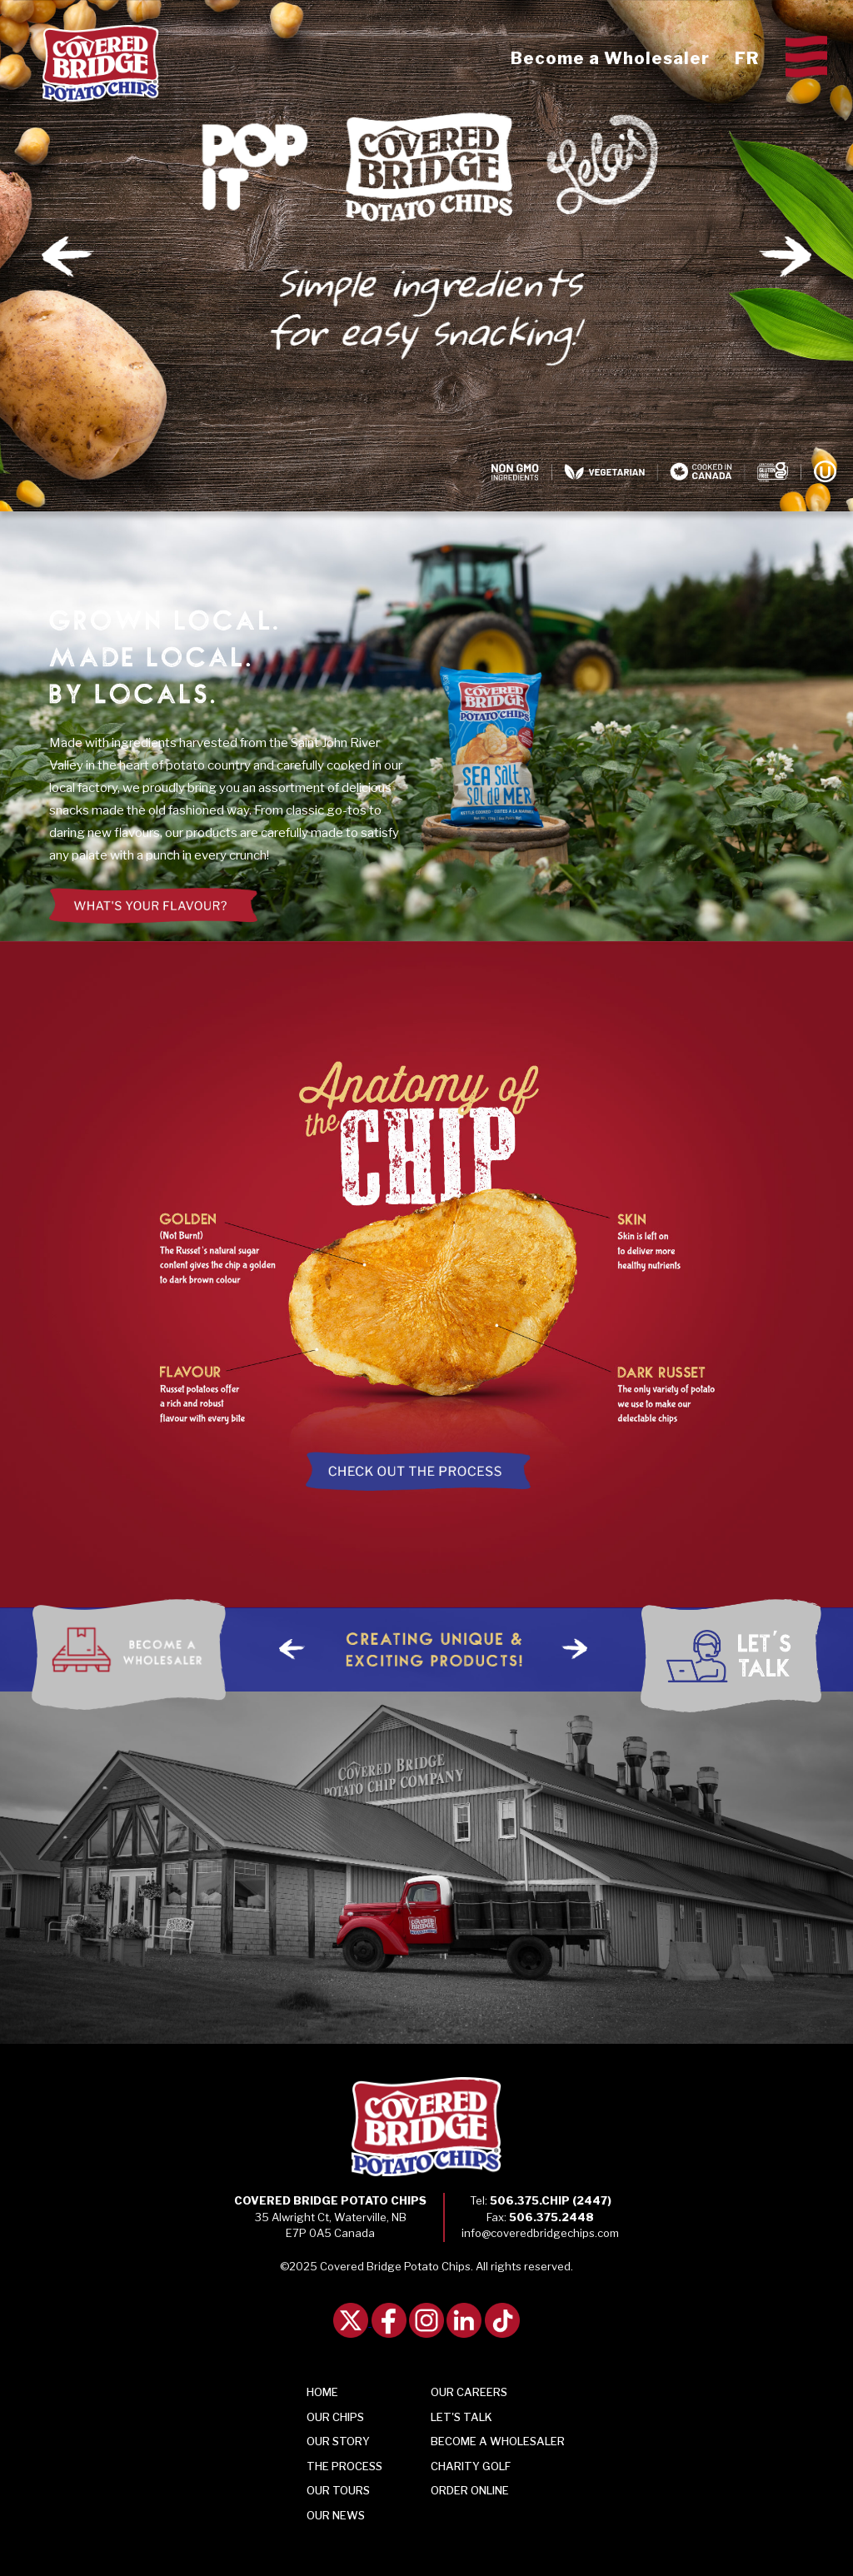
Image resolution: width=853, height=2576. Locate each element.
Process (344, 2466)
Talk (461, 2417)
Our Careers (469, 2392)
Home (322, 2392)
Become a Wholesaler (610, 58)
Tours (338, 2490)
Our (336, 2515)
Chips (335, 2417)
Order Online (470, 2490)
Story (338, 2441)
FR (747, 58)
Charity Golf (471, 2466)
